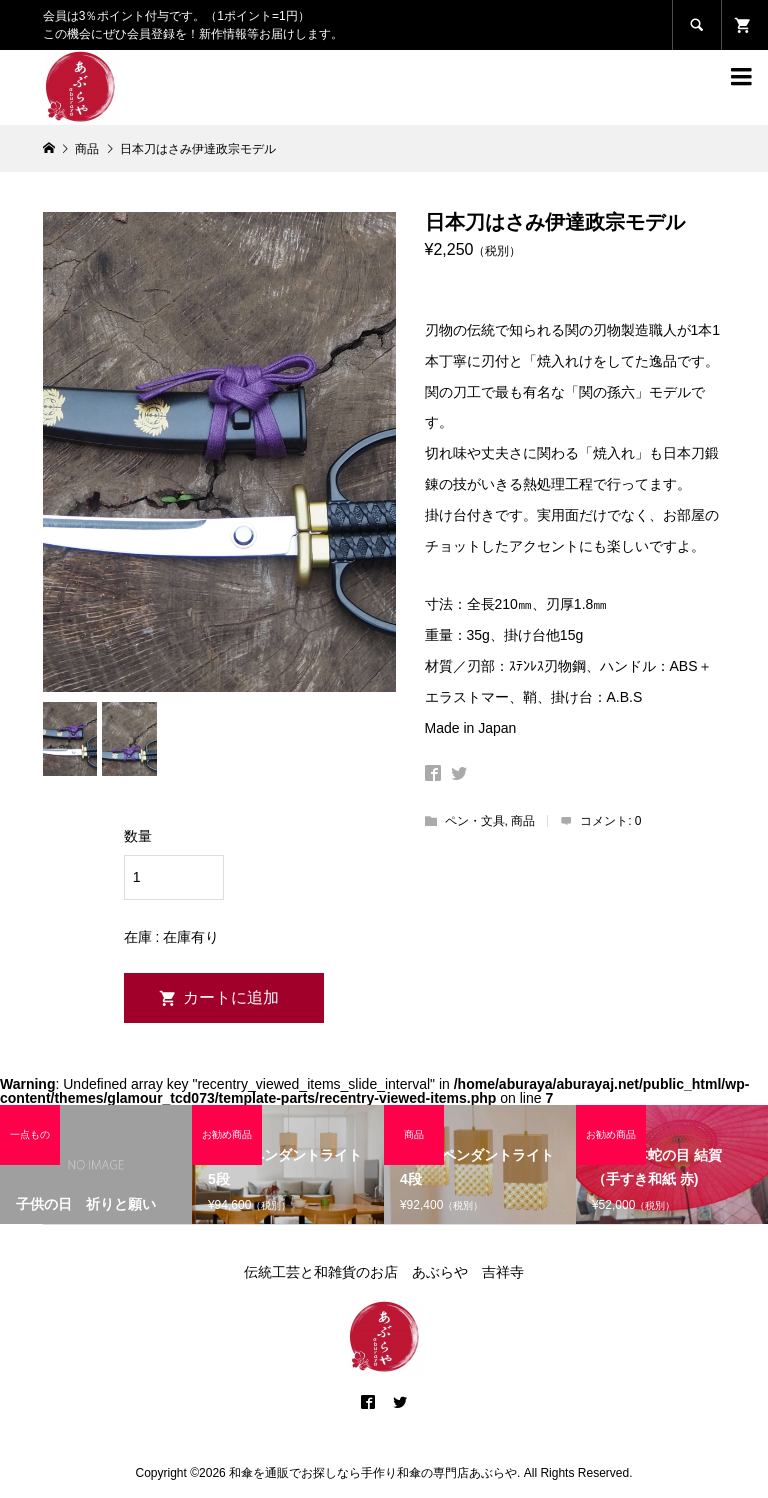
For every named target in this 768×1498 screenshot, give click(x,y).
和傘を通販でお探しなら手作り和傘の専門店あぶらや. (374, 1473)
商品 (523, 821)
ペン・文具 (475, 821)
